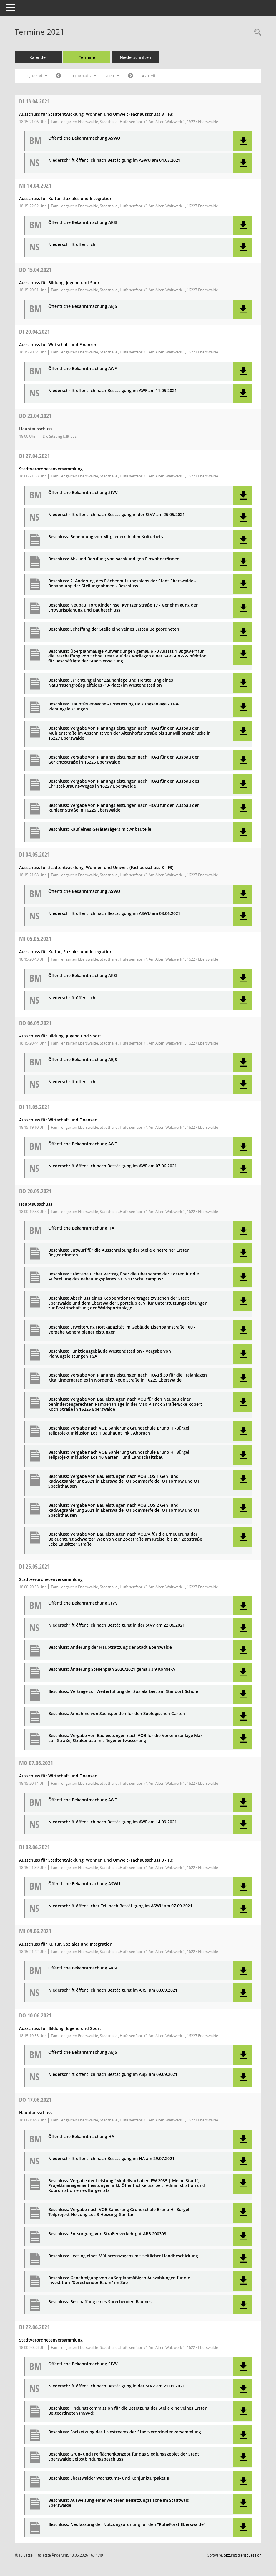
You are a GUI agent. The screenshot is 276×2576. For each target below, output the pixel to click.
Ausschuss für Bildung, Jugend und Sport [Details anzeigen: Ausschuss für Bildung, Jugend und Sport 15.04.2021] (60, 282)
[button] (242, 141)
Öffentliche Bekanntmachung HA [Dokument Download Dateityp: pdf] (81, 1228)
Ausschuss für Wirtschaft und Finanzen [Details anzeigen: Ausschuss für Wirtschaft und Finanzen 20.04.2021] (58, 344)
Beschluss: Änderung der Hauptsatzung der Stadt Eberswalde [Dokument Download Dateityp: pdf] (110, 1647)
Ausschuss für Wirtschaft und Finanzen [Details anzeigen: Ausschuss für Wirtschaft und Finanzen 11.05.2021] (58, 1120)
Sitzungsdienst (242, 2555)
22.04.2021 (35, 416)
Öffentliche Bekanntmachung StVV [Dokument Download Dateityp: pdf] (83, 492)
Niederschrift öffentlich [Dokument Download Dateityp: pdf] (71, 244)
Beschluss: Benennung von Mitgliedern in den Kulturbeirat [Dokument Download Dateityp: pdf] (107, 536)
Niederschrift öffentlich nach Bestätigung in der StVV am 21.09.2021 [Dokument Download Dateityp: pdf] (116, 2386)
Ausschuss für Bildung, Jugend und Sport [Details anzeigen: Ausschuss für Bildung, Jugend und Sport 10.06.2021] (60, 2028)
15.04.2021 (35, 270)
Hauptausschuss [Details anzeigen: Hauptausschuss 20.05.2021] (35, 1204)
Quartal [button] (37, 76)
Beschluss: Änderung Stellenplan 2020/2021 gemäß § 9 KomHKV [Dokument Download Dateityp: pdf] (112, 1669)
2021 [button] (112, 76)
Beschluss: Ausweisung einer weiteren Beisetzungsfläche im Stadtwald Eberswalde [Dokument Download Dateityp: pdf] (118, 2503)
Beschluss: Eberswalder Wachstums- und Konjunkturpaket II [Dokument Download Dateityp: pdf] (108, 2478)
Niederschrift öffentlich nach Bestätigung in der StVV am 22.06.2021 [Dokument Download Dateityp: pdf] (116, 1625)
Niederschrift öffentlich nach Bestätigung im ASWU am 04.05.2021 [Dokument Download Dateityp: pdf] (114, 160)
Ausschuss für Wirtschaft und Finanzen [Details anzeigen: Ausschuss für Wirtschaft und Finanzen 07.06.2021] (58, 1776)
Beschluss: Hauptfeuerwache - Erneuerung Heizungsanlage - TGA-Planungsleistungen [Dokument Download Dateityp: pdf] (114, 707)
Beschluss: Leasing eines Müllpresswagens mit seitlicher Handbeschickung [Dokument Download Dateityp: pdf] (123, 2255)
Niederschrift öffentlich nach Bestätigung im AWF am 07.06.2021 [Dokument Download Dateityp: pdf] (112, 1166)
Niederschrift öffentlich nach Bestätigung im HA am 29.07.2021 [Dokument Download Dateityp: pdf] (111, 2158)
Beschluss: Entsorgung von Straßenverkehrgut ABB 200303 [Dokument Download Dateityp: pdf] (107, 2233)
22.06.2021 (34, 2327)
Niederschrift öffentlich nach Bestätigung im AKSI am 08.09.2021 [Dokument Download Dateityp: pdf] (112, 1990)
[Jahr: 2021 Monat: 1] (58, 76)
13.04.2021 (34, 101)
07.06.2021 (36, 1763)
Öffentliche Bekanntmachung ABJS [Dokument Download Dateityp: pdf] (82, 306)
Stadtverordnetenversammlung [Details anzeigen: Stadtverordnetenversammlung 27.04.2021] (51, 469)
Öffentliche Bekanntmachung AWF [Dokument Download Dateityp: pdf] (82, 368)
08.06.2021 (34, 1847)
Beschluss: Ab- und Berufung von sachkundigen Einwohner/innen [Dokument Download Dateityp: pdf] (113, 558)
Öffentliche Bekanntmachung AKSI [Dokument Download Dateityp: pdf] (82, 222)
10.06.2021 (35, 2015)
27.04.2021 (34, 456)
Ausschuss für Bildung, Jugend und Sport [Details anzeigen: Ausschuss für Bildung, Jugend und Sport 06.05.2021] (60, 1036)
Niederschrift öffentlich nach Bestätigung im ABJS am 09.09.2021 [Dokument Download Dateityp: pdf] (112, 2074)
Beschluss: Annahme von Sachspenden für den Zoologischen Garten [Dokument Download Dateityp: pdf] (116, 1713)
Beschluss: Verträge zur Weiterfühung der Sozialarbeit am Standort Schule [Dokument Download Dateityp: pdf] (123, 1691)
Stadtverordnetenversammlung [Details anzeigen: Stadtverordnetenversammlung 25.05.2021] (51, 1579)
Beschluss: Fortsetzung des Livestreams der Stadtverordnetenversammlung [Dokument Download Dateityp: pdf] (124, 2432)
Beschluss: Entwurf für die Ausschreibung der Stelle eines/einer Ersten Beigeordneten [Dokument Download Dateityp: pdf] (118, 1253)
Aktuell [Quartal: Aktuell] (148, 76)
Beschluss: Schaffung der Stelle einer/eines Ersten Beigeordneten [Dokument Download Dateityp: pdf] (113, 629)
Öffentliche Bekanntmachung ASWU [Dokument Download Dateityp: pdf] (84, 138)
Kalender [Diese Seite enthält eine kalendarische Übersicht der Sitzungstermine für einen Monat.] (38, 57)
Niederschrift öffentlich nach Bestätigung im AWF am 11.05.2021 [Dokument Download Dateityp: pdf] (112, 390)
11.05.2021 (34, 1107)
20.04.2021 (34, 332)
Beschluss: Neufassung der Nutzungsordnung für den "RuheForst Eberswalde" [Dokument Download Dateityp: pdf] (126, 2524)
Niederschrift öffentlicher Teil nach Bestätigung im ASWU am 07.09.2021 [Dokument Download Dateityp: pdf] (120, 1906)
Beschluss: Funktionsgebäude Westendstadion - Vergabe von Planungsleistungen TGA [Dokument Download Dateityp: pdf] (109, 1354)
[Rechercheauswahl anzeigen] (256, 32)
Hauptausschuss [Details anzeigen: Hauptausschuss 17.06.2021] (35, 2112)
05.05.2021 (35, 939)
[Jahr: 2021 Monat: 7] (130, 76)
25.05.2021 (34, 1566)
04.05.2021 (34, 854)
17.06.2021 (35, 2100)
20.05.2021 (35, 1191)
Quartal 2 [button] (84, 76)
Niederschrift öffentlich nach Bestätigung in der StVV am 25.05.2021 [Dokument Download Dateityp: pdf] (116, 514)
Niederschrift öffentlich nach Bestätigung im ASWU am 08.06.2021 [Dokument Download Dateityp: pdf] (114, 913)
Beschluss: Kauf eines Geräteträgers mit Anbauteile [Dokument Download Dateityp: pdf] (99, 829)
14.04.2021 (35, 185)
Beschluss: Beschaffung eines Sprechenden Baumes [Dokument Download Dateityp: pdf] (100, 2301)
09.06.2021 (35, 1931)
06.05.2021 (35, 1023)
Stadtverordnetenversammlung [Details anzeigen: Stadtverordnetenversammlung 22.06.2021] (51, 2340)
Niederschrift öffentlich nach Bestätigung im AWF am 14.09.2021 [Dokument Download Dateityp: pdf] (112, 1822)
